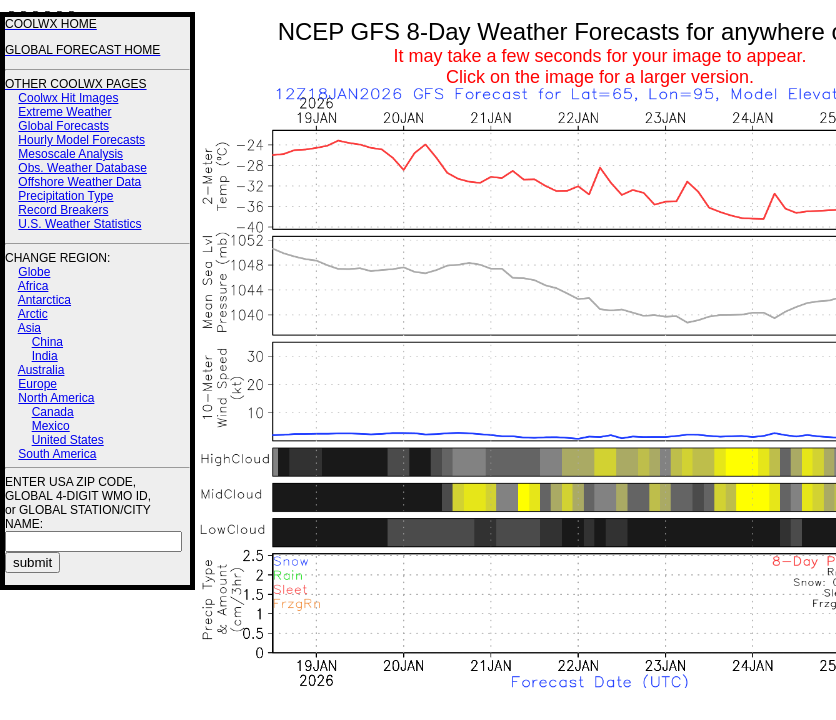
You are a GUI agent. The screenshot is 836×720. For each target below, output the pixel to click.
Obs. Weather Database (82, 168)
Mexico (51, 426)
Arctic (33, 314)
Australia (41, 370)
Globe (34, 272)
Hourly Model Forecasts (81, 140)
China (47, 342)
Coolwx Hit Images (68, 98)
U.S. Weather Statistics (79, 224)
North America (56, 398)
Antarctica (44, 300)
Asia (29, 328)
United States (68, 440)
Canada (53, 412)
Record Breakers (63, 210)
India (45, 356)
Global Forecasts (63, 126)
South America (57, 454)
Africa (33, 286)
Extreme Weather (64, 112)
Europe (37, 384)
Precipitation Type (65, 196)
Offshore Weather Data (79, 182)
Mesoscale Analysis (70, 154)
